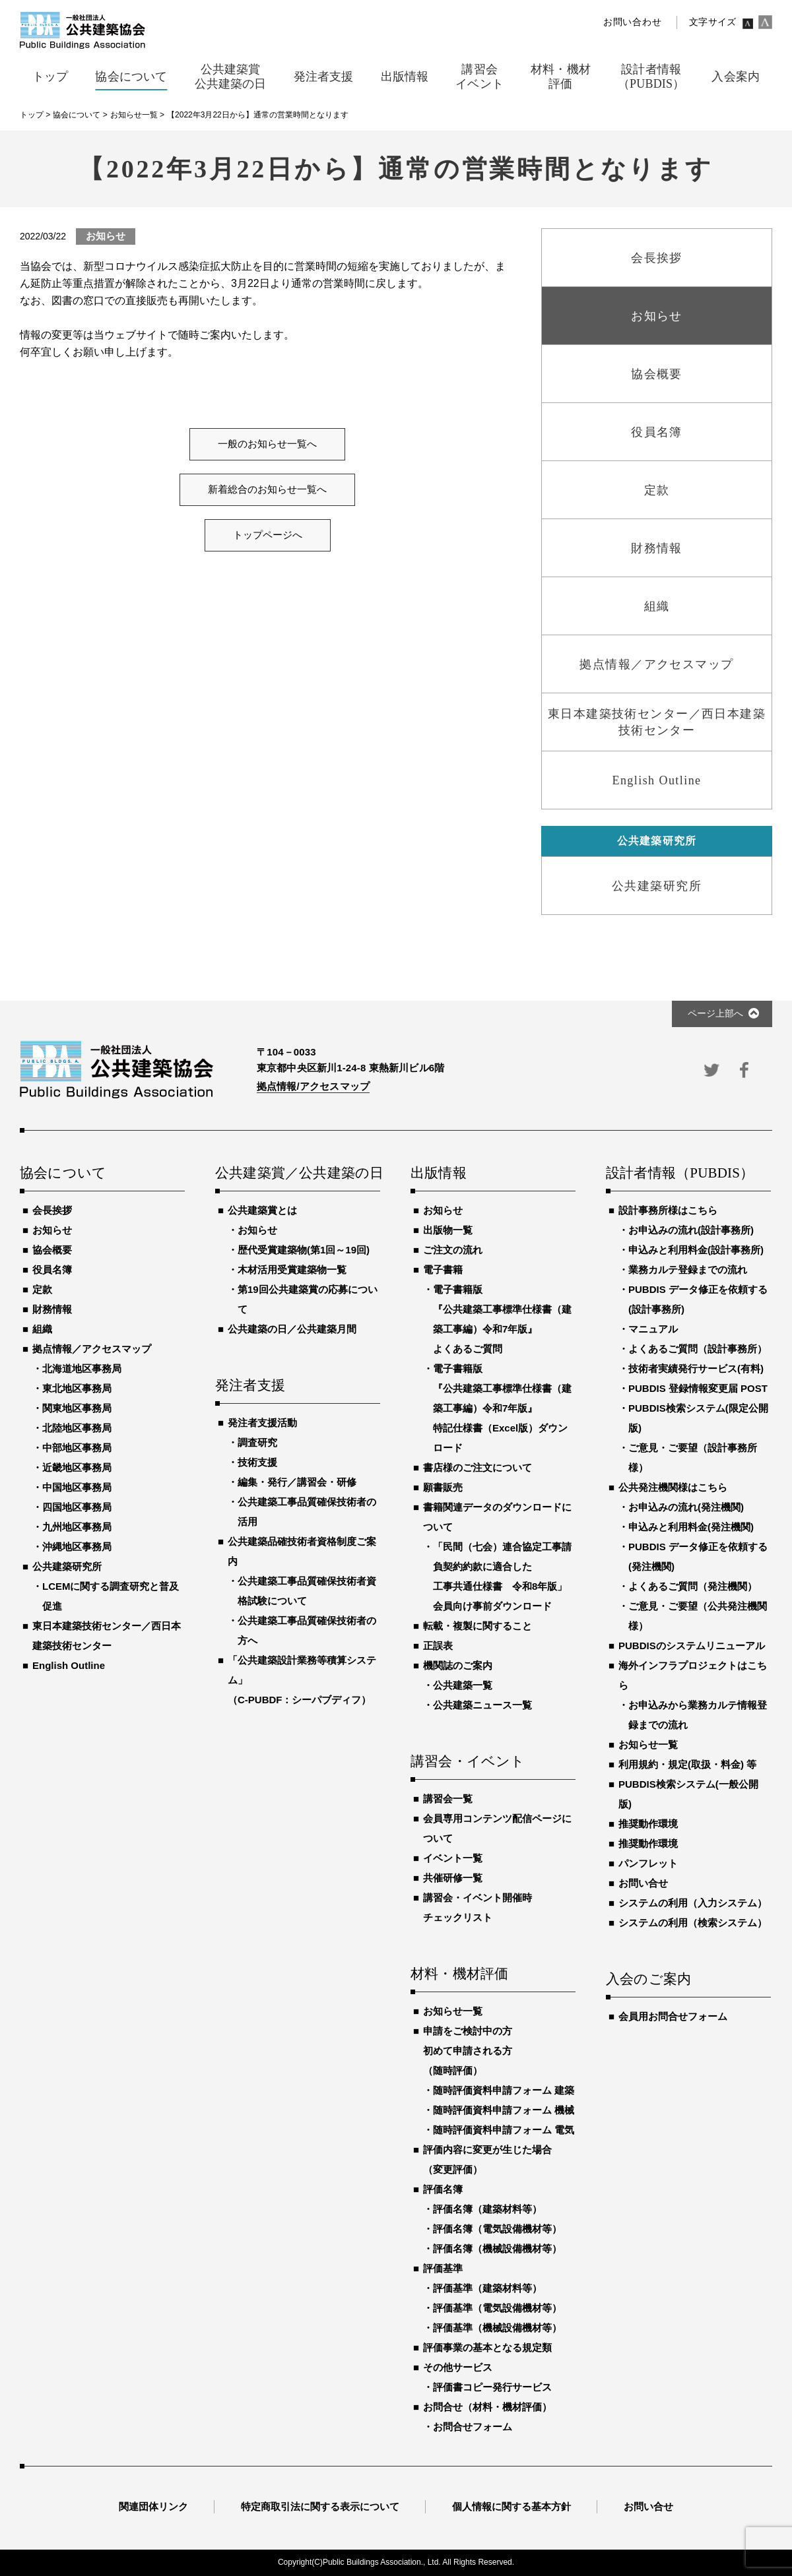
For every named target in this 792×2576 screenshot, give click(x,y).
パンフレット (648, 1863)
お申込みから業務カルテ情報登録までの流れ (697, 1714)
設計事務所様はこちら (667, 1210)
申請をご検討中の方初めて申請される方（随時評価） (467, 2050)
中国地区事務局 (77, 1487)
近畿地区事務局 (77, 1467)
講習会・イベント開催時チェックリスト (477, 1907)
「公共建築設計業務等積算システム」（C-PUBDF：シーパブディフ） (302, 1679)
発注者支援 (250, 1386)
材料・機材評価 (459, 1974)
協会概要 (52, 1249)
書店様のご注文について (477, 1467)
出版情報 (439, 1173)
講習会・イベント (468, 1762)
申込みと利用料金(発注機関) (691, 1526)
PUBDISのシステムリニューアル (691, 1645)
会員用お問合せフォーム (672, 2016)
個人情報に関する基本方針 (511, 2506)
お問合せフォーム (472, 2426)
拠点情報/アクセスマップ (313, 1086)
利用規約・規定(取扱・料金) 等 (687, 1764)
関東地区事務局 (77, 1408)
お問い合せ (643, 1883)
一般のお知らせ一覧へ (267, 444)
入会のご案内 (648, 1979)
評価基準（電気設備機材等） (497, 2307)
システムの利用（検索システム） (692, 1922)
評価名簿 (443, 2189)
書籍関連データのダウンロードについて (497, 1516)
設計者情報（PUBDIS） (680, 1173)
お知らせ (52, 1230)
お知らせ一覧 (452, 2011)
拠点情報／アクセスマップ (91, 1348)
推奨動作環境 (648, 1823)
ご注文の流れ (452, 1249)
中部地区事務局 (77, 1447)
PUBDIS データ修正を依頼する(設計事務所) (698, 1299)
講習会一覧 (448, 1798)
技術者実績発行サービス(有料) (696, 1368)
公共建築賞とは (262, 1210)
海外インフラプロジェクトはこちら (692, 1675)
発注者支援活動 (262, 1422)
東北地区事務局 (77, 1388)
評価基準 (443, 2268)
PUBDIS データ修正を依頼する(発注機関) (698, 1556)
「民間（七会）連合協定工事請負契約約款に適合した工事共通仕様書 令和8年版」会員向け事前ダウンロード (502, 1576)
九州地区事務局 (77, 1526)
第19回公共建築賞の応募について (308, 1299)
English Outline (68, 1665)
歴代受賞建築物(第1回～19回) (304, 1249)
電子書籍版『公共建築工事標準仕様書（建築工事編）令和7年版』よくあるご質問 (502, 1319)
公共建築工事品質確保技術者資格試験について (307, 1590)
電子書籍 (443, 1269)
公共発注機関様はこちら (672, 1487)
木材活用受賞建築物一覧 (292, 1269)
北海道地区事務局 (81, 1368)
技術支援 (257, 1462)
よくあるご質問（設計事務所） (697, 1348)
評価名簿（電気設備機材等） (497, 2228)
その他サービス (457, 2367)
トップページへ (267, 535)
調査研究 (257, 1442)
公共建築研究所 (67, 1566)
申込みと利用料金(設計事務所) (696, 1249)
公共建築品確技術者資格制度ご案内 (302, 1551)
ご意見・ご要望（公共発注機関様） (697, 1615)
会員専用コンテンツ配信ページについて (497, 1828)
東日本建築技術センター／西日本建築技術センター (106, 1635)
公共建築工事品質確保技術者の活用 (307, 1511)
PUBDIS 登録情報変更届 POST (698, 1388)
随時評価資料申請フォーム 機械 (503, 2110)
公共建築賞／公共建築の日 (297, 1173)
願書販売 (443, 1487)
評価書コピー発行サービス (492, 2387)
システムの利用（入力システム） (692, 1902)
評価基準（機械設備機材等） (497, 2327)
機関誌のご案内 (457, 1665)
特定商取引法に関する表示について (320, 2506)
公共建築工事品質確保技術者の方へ (307, 1630)
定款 (42, 1289)
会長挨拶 (52, 1210)
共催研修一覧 (452, 1877)
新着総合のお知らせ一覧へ (267, 489)
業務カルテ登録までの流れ (687, 1269)
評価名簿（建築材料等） (487, 2209)
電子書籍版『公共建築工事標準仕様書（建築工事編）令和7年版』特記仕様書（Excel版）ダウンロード (502, 1408)
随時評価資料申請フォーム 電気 (503, 2129)
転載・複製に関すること (477, 1625)
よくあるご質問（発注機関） (692, 1586)
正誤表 (438, 1645)
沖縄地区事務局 (77, 1546)
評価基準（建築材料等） (487, 2288)
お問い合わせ (632, 22)
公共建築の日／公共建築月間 (292, 1329)
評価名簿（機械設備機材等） (497, 2248)
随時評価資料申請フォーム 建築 (503, 2090)
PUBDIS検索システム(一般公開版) (688, 1793)
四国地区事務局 (77, 1507)
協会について (63, 1173)
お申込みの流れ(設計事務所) (691, 1230)
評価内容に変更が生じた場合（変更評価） (487, 2159)
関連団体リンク (153, 2506)
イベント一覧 (452, 1858)
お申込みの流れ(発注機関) (686, 1507)
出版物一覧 (448, 1230)
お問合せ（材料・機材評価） (487, 2406)
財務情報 (52, 1309)
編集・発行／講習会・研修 (297, 1482)
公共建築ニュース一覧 (482, 1705)
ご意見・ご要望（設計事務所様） (692, 1457)
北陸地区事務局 (77, 1427)
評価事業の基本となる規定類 (487, 2347)
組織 (42, 1329)
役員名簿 (52, 1269)
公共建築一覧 (462, 1685)
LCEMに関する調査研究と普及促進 (111, 1596)
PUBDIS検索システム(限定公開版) (698, 1417)
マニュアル (653, 1329)
